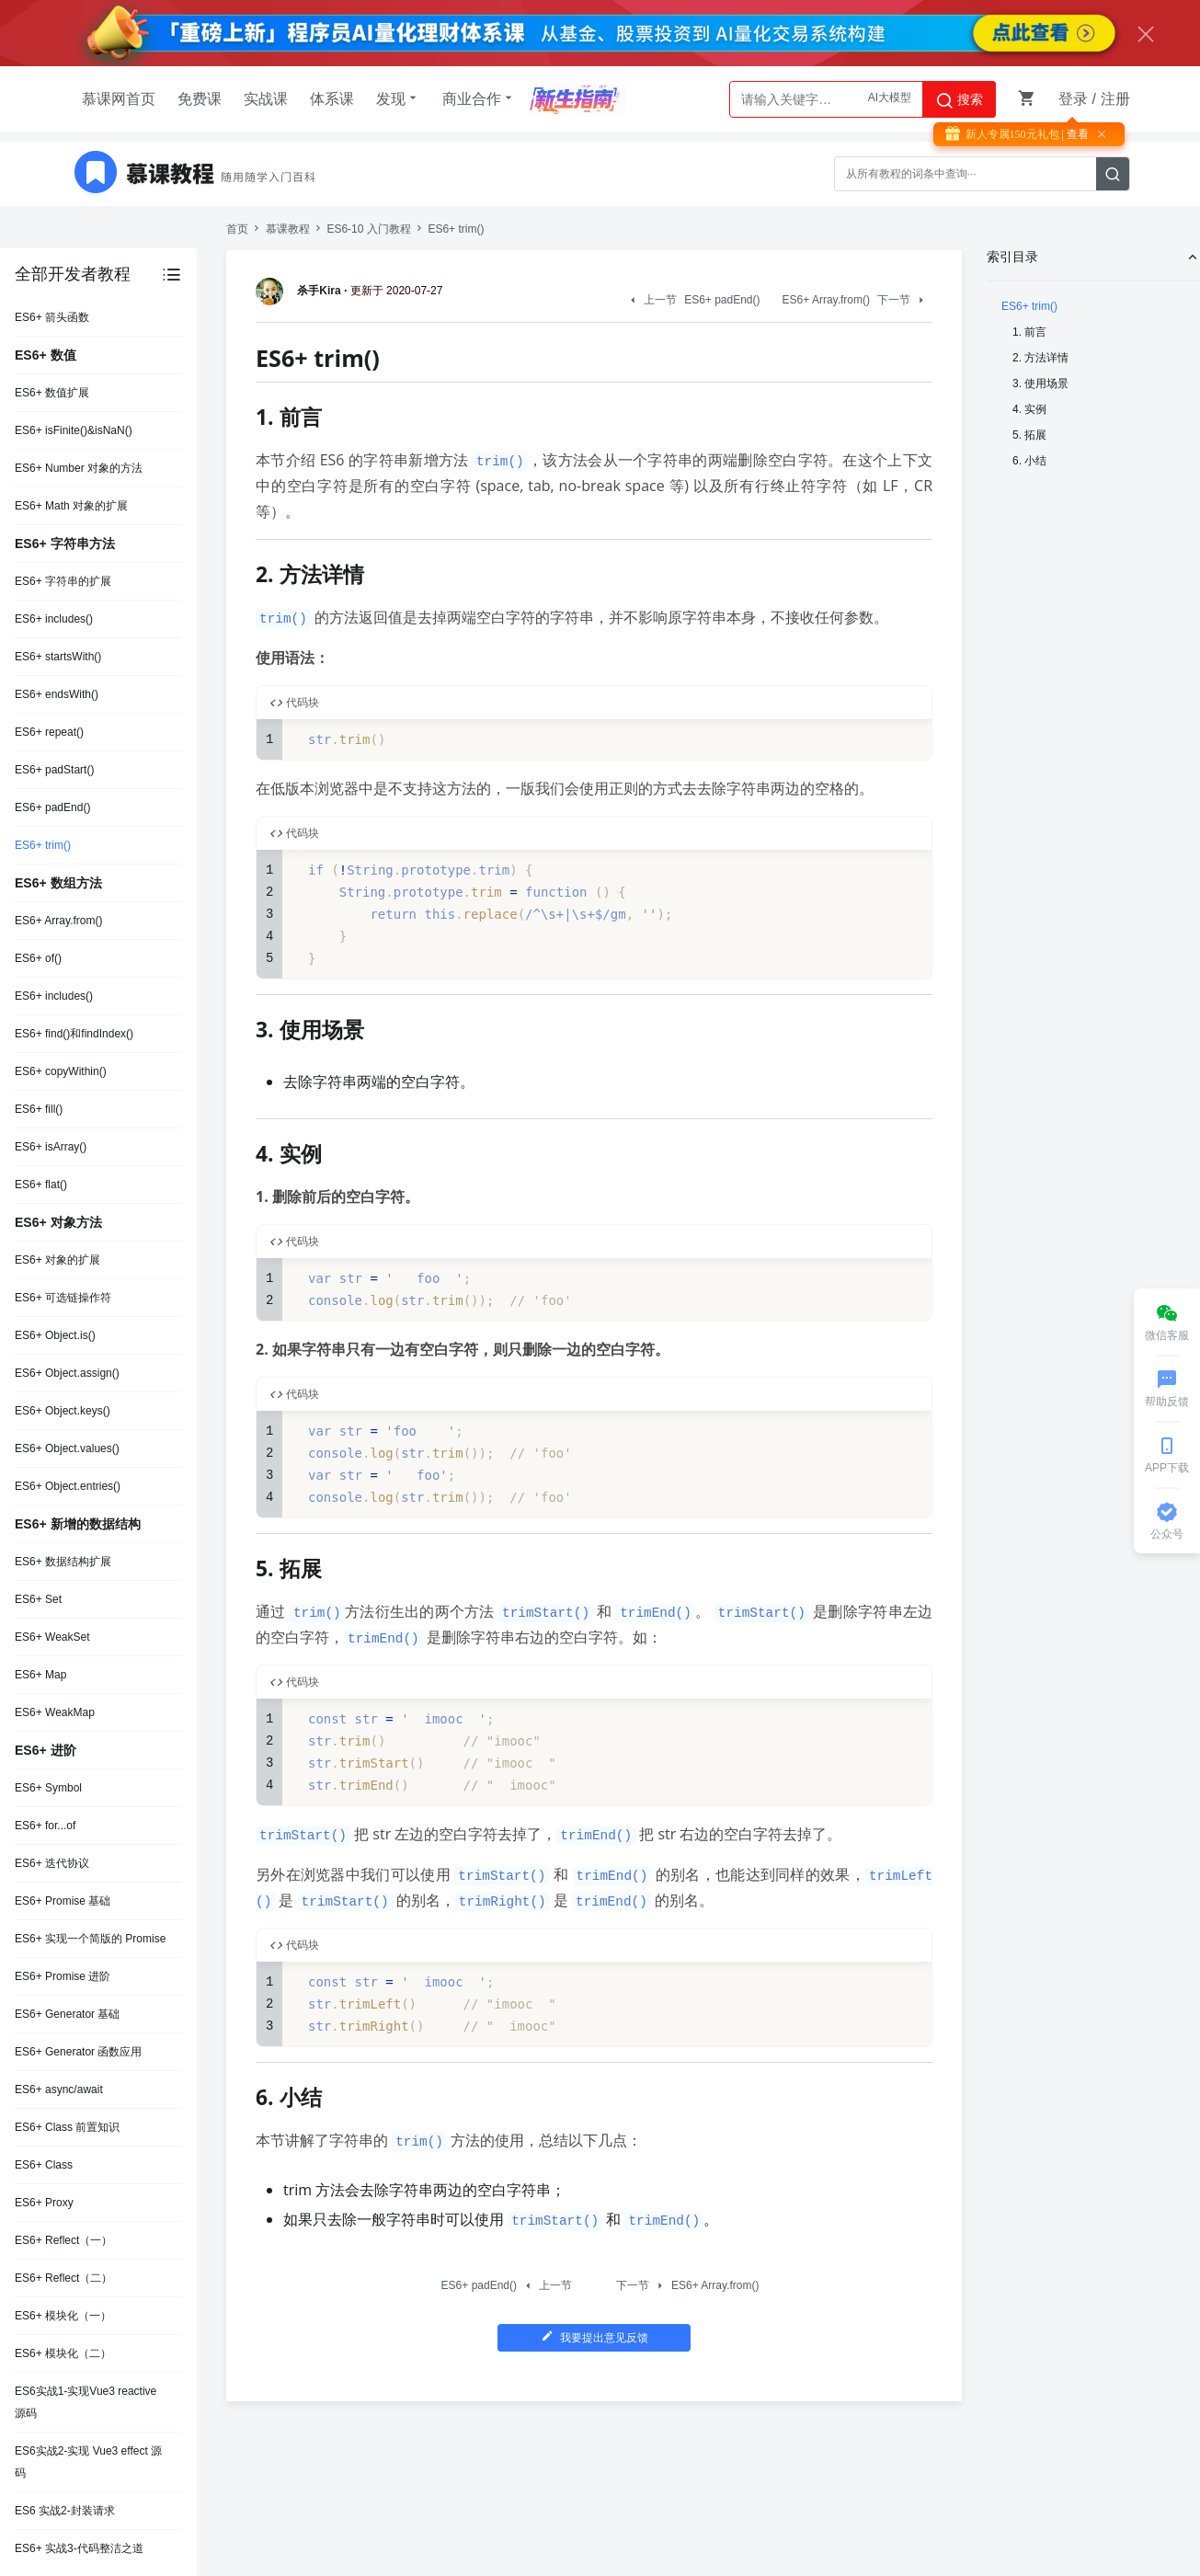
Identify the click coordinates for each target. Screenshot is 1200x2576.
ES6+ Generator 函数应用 (78, 2051)
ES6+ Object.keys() (62, 1410)
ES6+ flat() (41, 1184)
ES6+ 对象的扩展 (57, 1260)
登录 (1073, 99)
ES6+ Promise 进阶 (62, 1976)
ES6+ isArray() (50, 1146)
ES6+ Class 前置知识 (67, 2127)
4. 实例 (1029, 409)
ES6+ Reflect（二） (63, 2278)
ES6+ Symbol (48, 1787)
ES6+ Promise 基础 (62, 1901)
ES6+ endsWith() (56, 694)
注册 (1115, 99)
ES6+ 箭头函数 (52, 317)
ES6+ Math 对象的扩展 (71, 505)
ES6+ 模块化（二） (63, 2353)
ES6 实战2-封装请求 (65, 2510)
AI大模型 (889, 99)
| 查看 (1074, 134)
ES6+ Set (38, 1599)
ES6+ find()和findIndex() (74, 1033)
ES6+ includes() (54, 619)
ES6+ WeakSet (52, 1637)
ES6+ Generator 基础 (67, 2014)
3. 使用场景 (1040, 383)
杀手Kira (301, 290)
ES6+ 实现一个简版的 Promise (90, 1938)
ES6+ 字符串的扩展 (63, 581)
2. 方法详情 (1040, 357)
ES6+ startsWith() (58, 656)
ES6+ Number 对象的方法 (79, 468)
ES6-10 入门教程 (368, 229)
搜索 (959, 100)
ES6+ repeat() (49, 732)
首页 (237, 229)
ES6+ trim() (43, 845)
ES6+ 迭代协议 (52, 1863)
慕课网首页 (118, 99)
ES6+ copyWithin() (61, 1071)
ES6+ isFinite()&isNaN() (73, 430)
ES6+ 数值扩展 (52, 392)
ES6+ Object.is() (55, 1335)
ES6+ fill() (39, 1109)
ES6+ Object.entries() (67, 1486)
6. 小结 (1029, 460)
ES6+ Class (44, 2164)
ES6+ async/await (59, 2089)
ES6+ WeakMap (55, 1712)
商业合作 (479, 98)
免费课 (199, 99)
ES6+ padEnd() (52, 807)
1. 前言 (1029, 332)
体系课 (332, 99)
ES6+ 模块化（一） (63, 2315)
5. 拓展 (1029, 435)
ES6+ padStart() (54, 769)
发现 (398, 98)
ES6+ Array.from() (58, 920)
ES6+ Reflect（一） (63, 2240)
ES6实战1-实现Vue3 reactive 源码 (85, 2402)
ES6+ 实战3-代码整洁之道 (79, 2548)
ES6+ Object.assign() (67, 1373)
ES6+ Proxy (44, 2202)
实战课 (266, 99)
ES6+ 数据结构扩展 (63, 1561)
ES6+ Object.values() (67, 1448)
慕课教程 (288, 229)
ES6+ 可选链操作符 (63, 1297)
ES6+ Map (40, 1674)
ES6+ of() (38, 958)
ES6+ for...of (45, 1825)
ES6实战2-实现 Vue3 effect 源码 (88, 2461)
